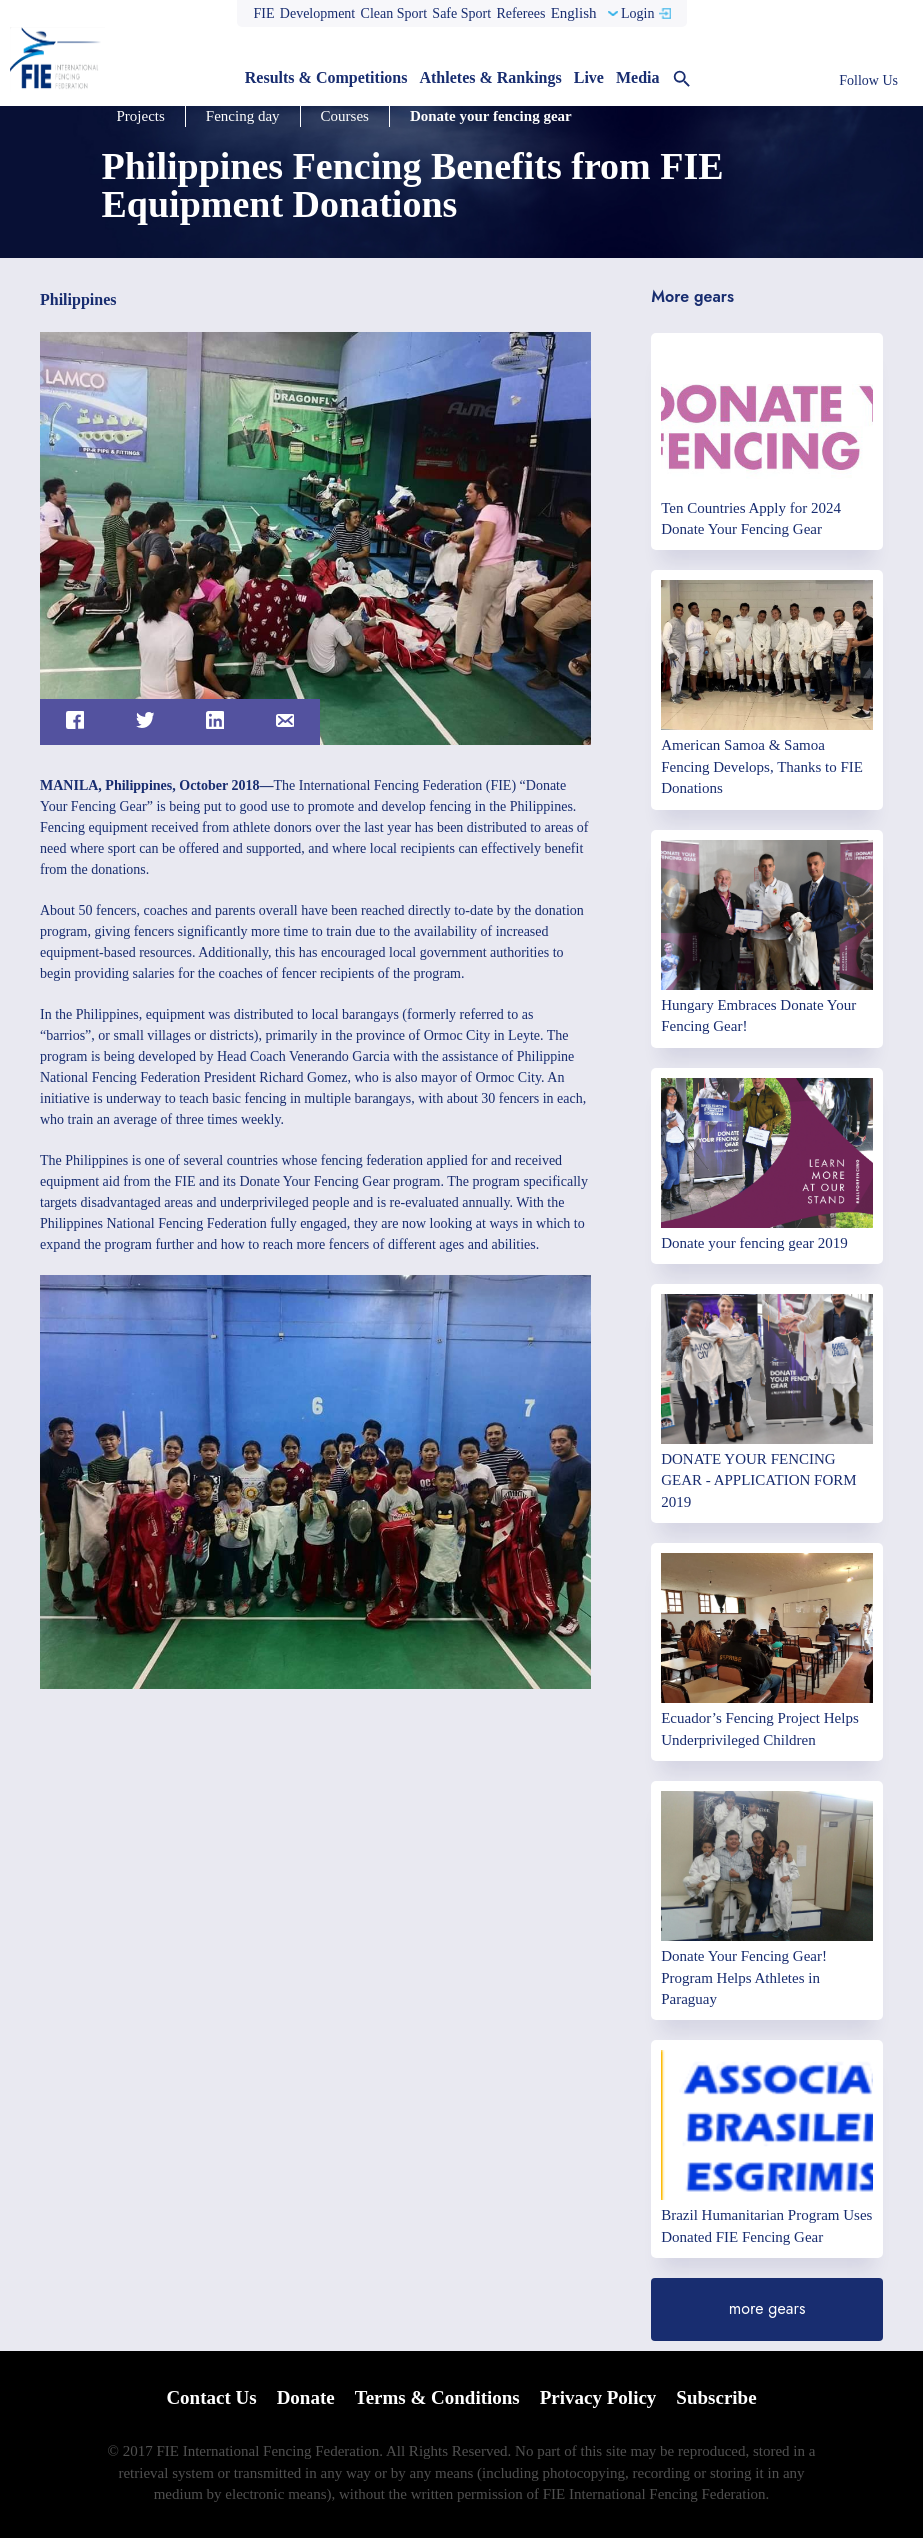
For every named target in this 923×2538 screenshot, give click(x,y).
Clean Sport (394, 13)
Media (638, 77)
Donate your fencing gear (491, 116)
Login (637, 13)
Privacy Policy (598, 2397)
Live (589, 77)
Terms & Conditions (437, 2397)
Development (317, 13)
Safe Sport (461, 13)
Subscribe (716, 2397)
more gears (767, 2308)
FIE (264, 13)
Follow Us (868, 80)
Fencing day (243, 116)
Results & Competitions (326, 77)
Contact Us (211, 2397)
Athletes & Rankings (490, 77)
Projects (141, 116)
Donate (306, 2397)
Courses (345, 116)
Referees (520, 13)
